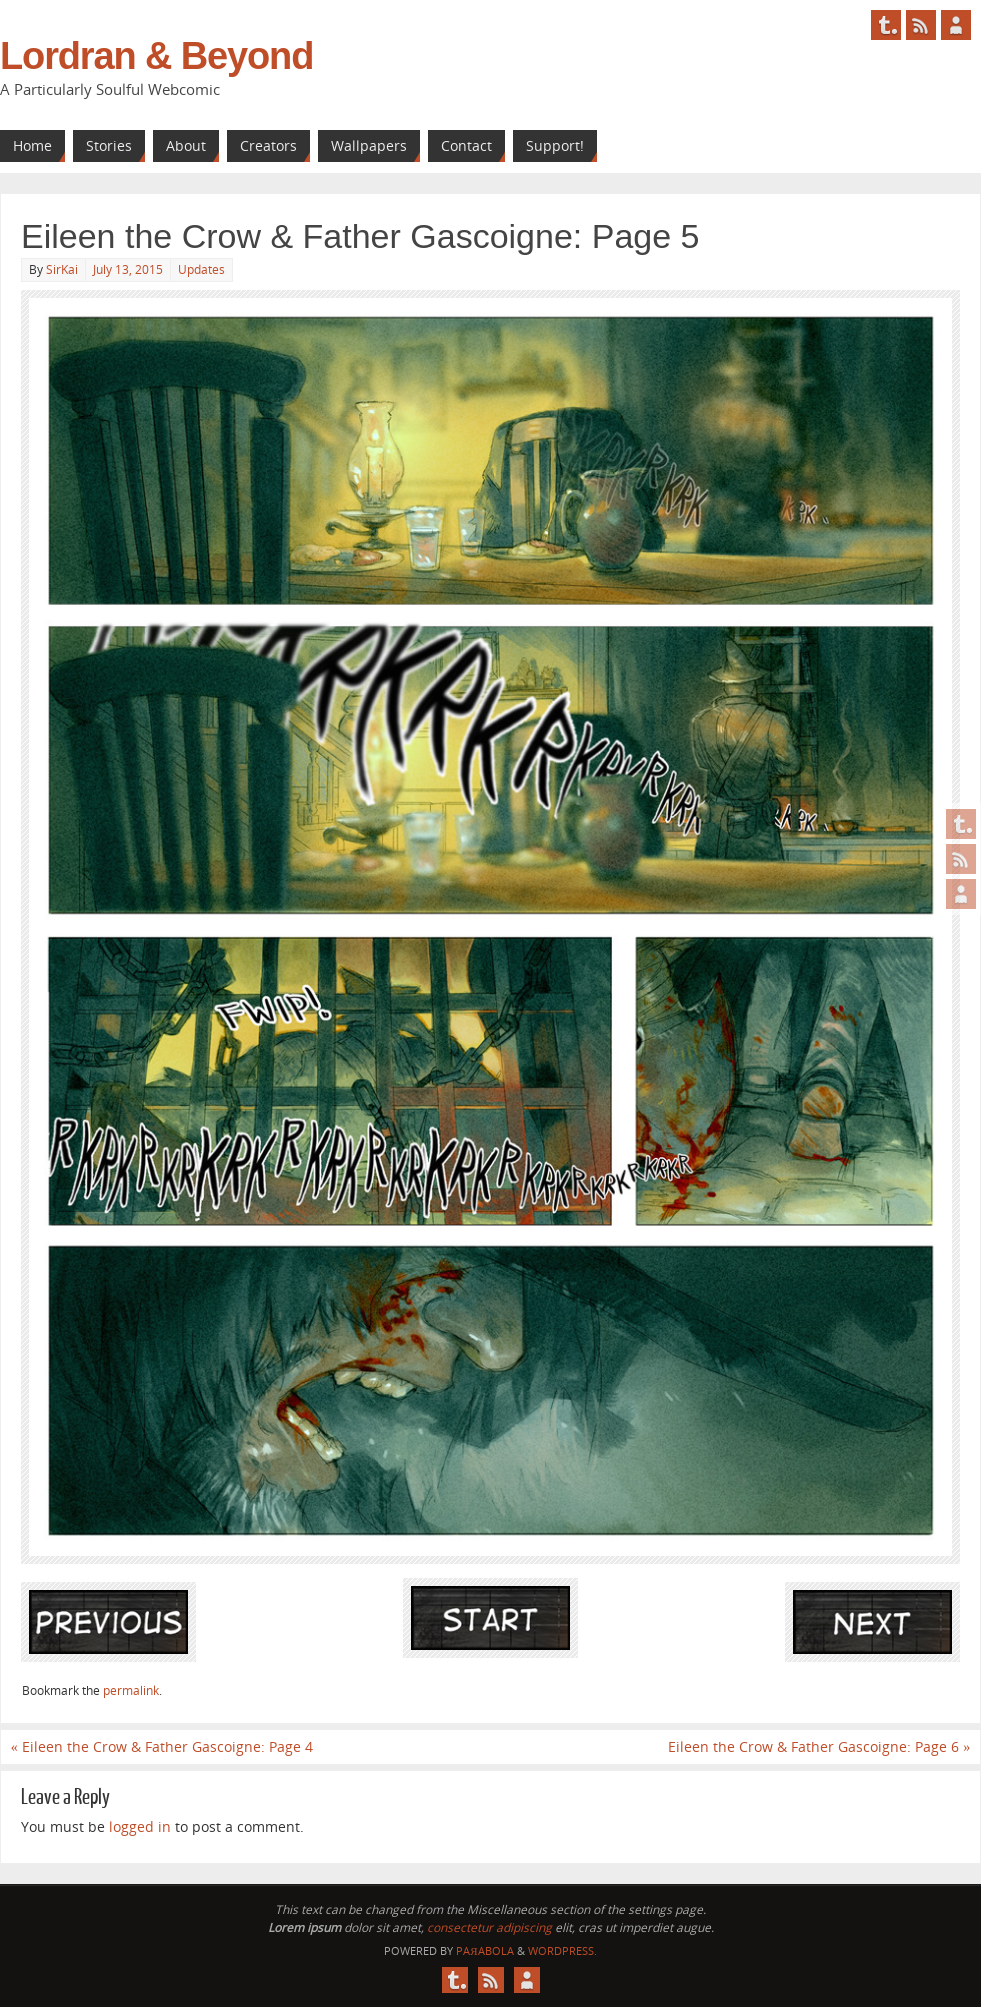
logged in (140, 1826)
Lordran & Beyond (156, 56)
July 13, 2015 (128, 269)
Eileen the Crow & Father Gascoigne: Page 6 (819, 1746)
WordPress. (562, 1950)
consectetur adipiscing (489, 1927)
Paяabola (484, 1950)
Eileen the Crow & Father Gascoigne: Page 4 (162, 1746)
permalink (131, 1690)
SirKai (62, 269)
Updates (201, 269)
